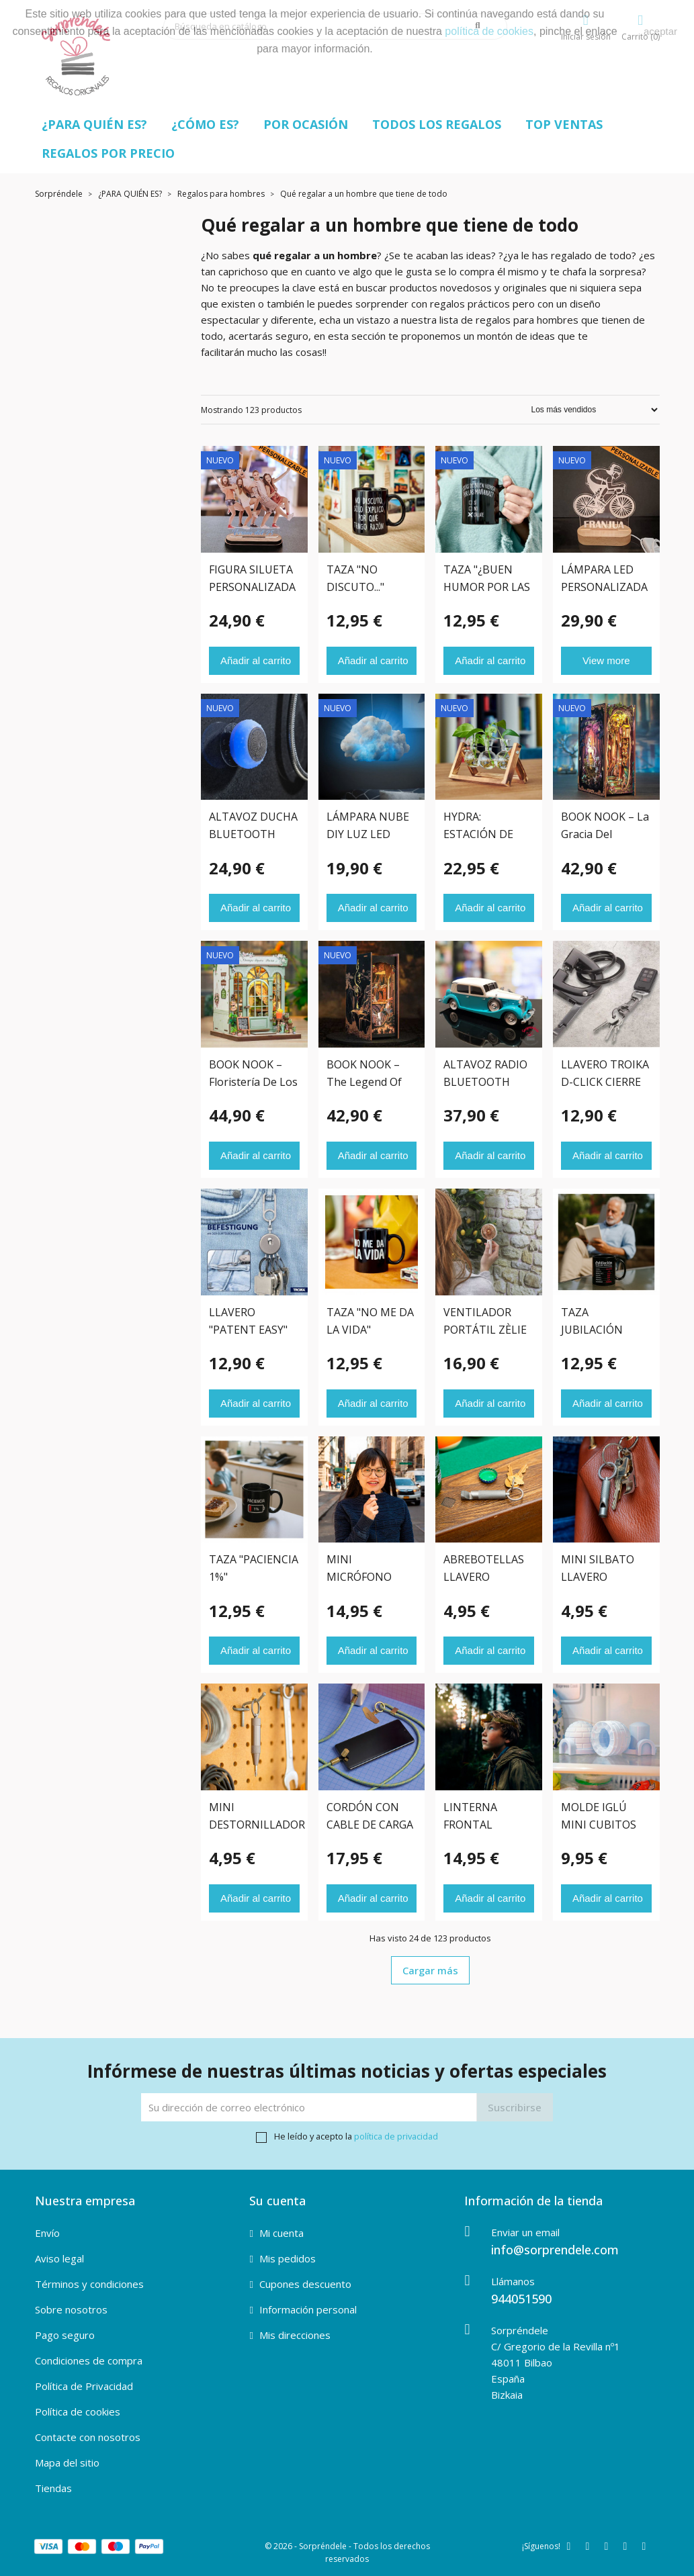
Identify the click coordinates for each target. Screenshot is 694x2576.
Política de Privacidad (84, 2386)
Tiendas (53, 2488)
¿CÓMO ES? (205, 124)
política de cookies (489, 31)
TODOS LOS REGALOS (436, 124)
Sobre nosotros (71, 2309)
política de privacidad (396, 2136)
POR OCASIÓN (305, 124)
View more (606, 660)
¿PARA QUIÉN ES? (94, 124)
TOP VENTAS (564, 124)
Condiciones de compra (88, 2360)
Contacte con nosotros (87, 2437)
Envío (47, 2233)
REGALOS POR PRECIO (108, 153)
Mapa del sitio (67, 2462)
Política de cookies (77, 2411)
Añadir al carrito (255, 660)
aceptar (660, 31)
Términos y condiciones (89, 2284)
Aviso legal (59, 2258)
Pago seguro (65, 2335)
